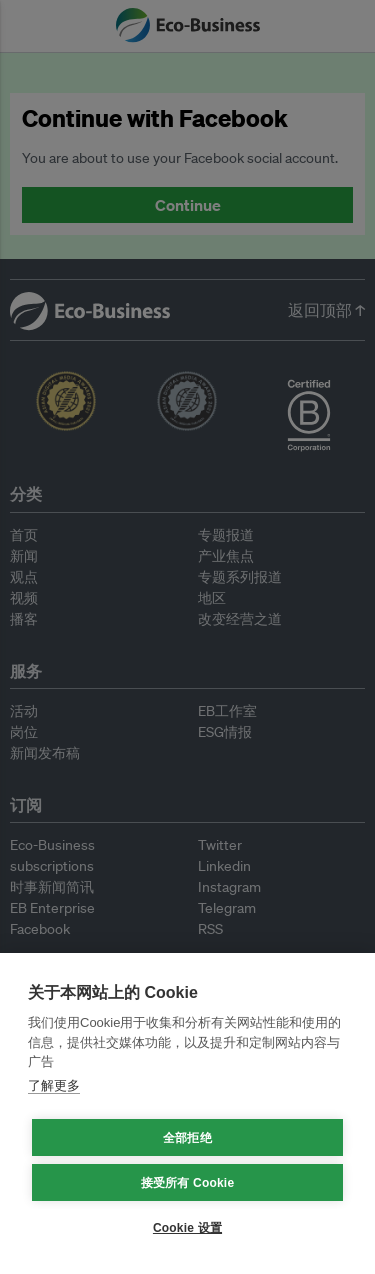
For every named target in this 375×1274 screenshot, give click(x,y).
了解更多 (54, 1085)
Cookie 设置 (187, 1228)
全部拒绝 (187, 1138)
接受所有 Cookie (188, 1183)
